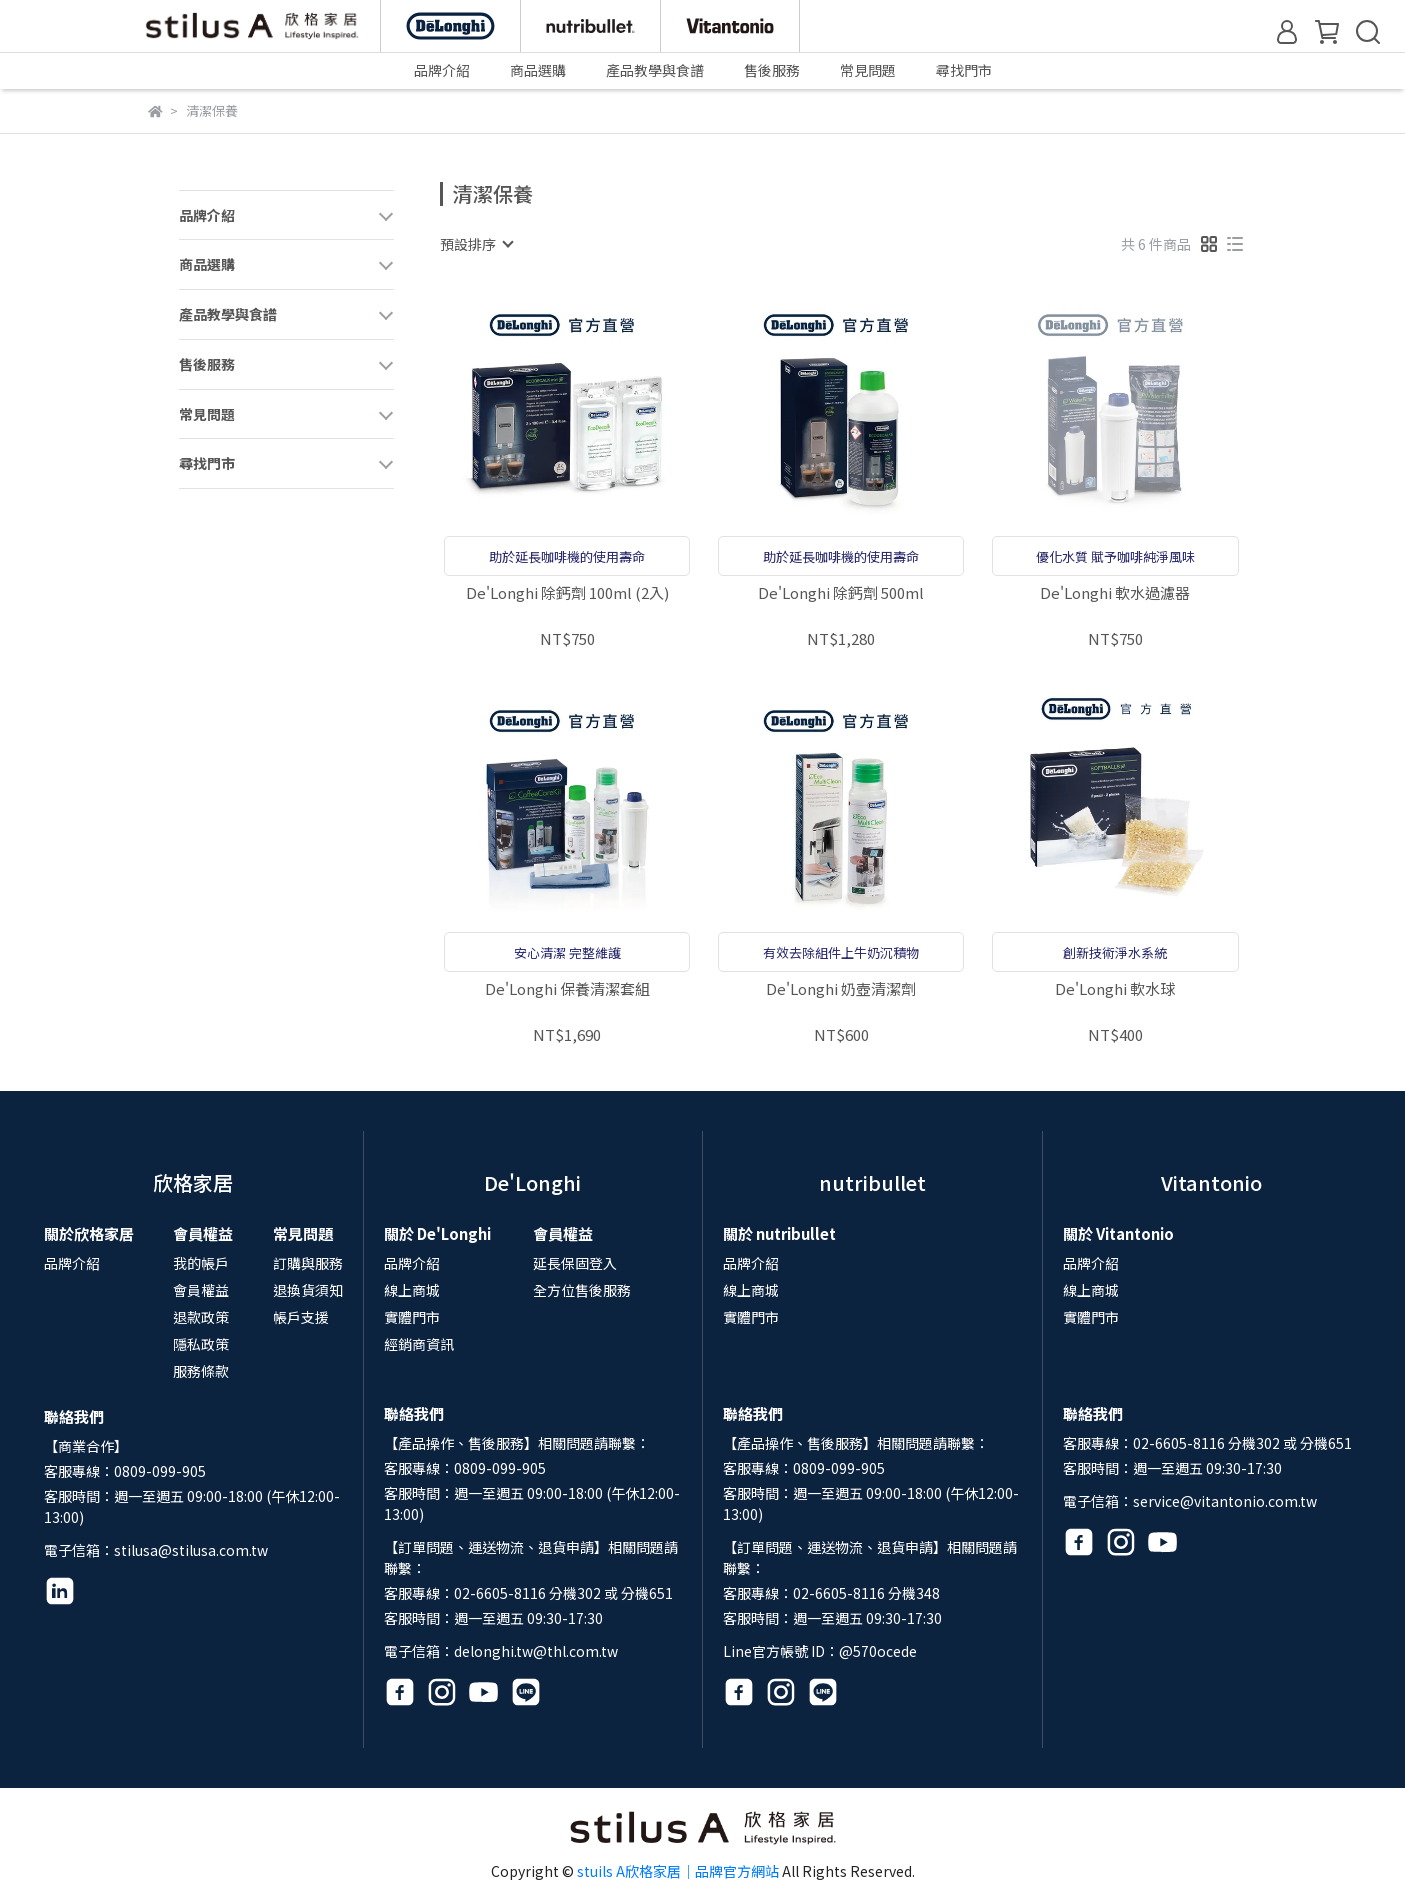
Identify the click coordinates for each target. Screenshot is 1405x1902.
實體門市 (412, 1317)
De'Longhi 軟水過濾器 (1115, 593)
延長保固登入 (575, 1263)
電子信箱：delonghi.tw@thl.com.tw (501, 1651)
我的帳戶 (201, 1263)
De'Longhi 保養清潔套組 (567, 989)
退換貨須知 (308, 1290)
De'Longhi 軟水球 (1115, 989)
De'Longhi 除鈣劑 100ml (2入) (567, 593)
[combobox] (476, 244)
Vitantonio (1211, 1182)
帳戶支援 (301, 1317)
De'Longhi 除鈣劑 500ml (841, 593)
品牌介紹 (72, 1263)
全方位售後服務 (582, 1290)
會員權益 (201, 1290)
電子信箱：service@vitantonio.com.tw (1190, 1501)
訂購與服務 (308, 1263)
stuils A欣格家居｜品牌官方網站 (678, 1871)
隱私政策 (201, 1344)
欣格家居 (193, 1182)
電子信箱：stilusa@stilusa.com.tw (156, 1550)
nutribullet (872, 1182)
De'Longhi (532, 1182)
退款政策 (201, 1317)
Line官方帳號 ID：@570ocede (820, 1651)
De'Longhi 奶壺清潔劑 (841, 989)
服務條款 (201, 1371)
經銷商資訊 (419, 1344)
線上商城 (412, 1290)
